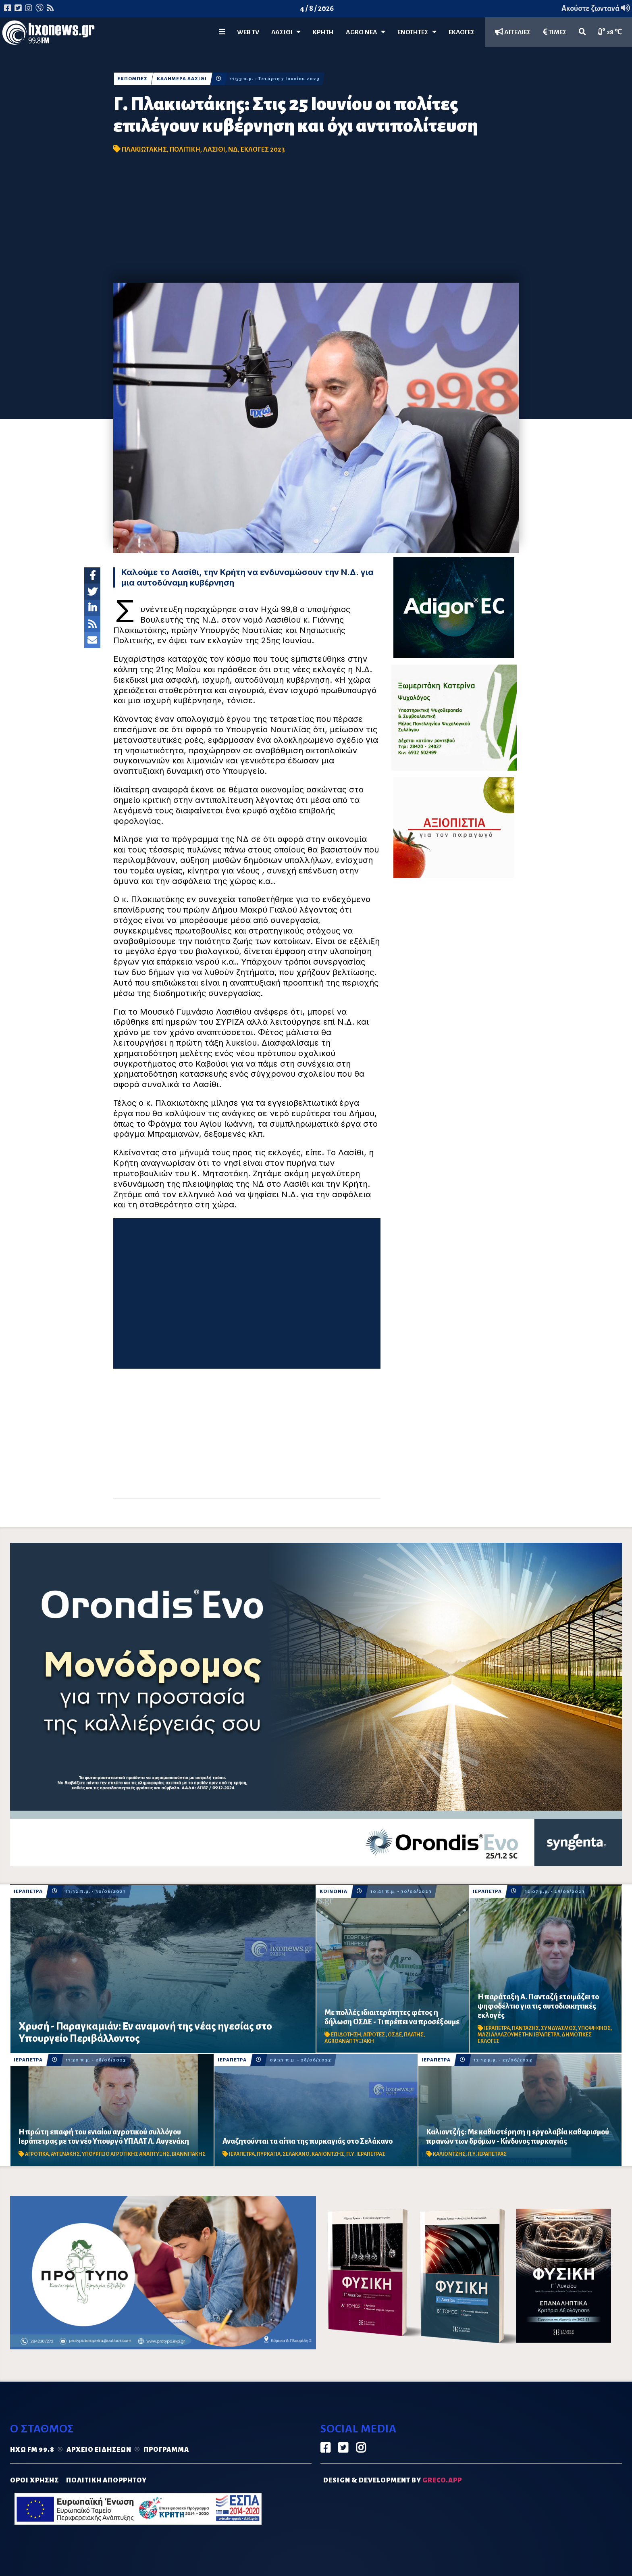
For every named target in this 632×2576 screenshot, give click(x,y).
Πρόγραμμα (166, 2449)
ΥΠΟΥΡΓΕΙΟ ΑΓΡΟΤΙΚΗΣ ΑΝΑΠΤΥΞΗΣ (126, 2154)
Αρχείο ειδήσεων (99, 2449)
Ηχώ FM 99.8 (32, 2449)
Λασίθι (286, 32)
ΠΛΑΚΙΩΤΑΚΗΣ (144, 149)
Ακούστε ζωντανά (595, 8)
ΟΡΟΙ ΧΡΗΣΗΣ (34, 2480)
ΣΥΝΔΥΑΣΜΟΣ (558, 2028)
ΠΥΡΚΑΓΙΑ (269, 2154)
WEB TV (248, 32)
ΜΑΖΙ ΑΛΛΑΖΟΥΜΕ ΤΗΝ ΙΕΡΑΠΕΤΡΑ (518, 2035)
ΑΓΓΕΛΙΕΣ (513, 32)
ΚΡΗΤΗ (323, 32)
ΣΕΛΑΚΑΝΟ (296, 2154)
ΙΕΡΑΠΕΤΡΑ (28, 1891)
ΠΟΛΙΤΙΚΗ (185, 149)
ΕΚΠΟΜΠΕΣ (132, 78)
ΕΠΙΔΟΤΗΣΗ (346, 2035)
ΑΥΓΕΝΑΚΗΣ (65, 2154)
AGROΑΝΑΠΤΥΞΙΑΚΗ (349, 2041)
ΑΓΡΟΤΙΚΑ (37, 2154)
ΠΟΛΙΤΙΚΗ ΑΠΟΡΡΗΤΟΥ (106, 2480)
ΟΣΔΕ (395, 2035)
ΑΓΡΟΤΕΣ (374, 2035)
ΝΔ (233, 149)
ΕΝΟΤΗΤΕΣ (417, 32)
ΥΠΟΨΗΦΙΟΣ (594, 2028)
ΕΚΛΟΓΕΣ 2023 (263, 149)
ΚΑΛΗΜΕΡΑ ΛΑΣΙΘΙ (182, 78)
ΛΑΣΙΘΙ (214, 149)
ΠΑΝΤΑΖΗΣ (525, 2028)
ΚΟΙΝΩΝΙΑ (333, 1891)
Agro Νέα (365, 32)
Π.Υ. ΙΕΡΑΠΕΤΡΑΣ (365, 2154)
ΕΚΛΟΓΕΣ (462, 32)
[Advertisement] (316, 222)
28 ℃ (610, 32)
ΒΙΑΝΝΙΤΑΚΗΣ (189, 2154)
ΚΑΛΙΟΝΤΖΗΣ (328, 2154)
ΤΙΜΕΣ (555, 32)
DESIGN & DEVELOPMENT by (392, 2480)
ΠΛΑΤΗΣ (414, 2035)
